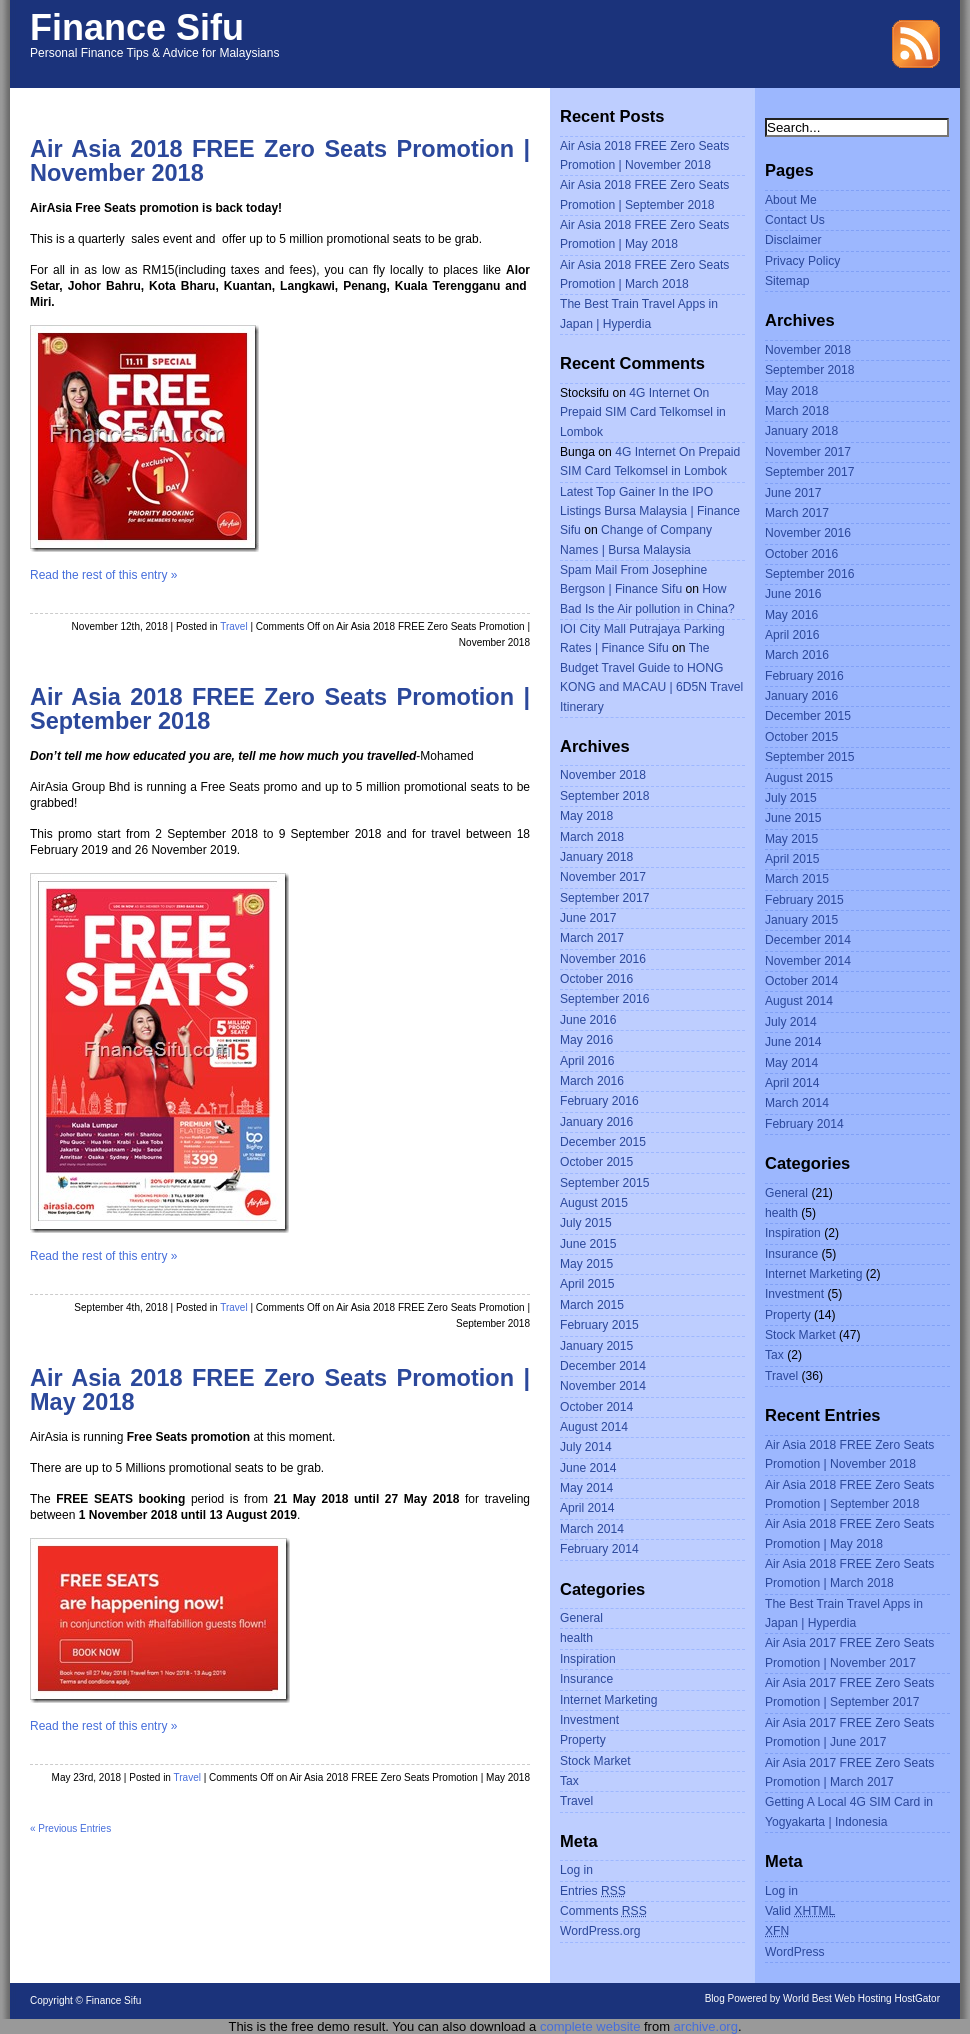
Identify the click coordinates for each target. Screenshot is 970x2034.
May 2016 (586, 1040)
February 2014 (599, 1549)
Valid (800, 1911)
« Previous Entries (70, 1828)
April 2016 (587, 1061)
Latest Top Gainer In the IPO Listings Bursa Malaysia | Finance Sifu (650, 511)
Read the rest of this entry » (103, 575)
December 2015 (603, 1142)
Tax (569, 1781)
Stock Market (595, 1761)
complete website (590, 2026)
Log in (576, 1870)
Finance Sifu (137, 27)
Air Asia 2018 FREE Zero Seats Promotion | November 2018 (280, 161)
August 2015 (594, 1203)
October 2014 (596, 1407)
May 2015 (586, 1264)
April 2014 (587, 1508)
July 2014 (586, 1447)
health (576, 1638)
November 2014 (603, 1386)
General (581, 1618)
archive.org (706, 2026)
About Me (791, 200)
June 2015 (588, 1244)
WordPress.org (600, 1931)
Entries (593, 1891)
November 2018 (603, 775)
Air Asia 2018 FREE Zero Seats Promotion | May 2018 (280, 1390)
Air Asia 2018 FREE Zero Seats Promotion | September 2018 (280, 709)
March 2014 (592, 1529)
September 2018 (604, 796)
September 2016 (604, 999)
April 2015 (587, 1284)
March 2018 (592, 837)
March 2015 (592, 1305)
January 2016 (596, 1122)
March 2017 (592, 938)
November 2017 (603, 877)
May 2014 (586, 1488)
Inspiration (588, 1659)
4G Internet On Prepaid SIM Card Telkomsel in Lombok (643, 412)
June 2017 (588, 918)
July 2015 (586, 1223)
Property (583, 1740)
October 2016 (596, 979)
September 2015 (604, 1183)
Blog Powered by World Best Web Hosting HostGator (822, 1998)
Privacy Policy (802, 261)
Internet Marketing (608, 1700)
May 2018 (586, 816)
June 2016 (588, 1020)
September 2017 (604, 898)
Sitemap (787, 281)
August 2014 (594, 1427)
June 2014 (588, 1468)
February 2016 (599, 1101)
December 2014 (603, 1366)
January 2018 (596, 857)
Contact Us (795, 220)
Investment (589, 1720)
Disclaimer (793, 240)
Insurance (586, 1679)
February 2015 (599, 1325)
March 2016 (592, 1081)
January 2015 (596, 1346)
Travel (233, 626)
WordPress (795, 1952)
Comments (603, 1911)
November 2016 (603, 959)
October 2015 (596, 1162)
